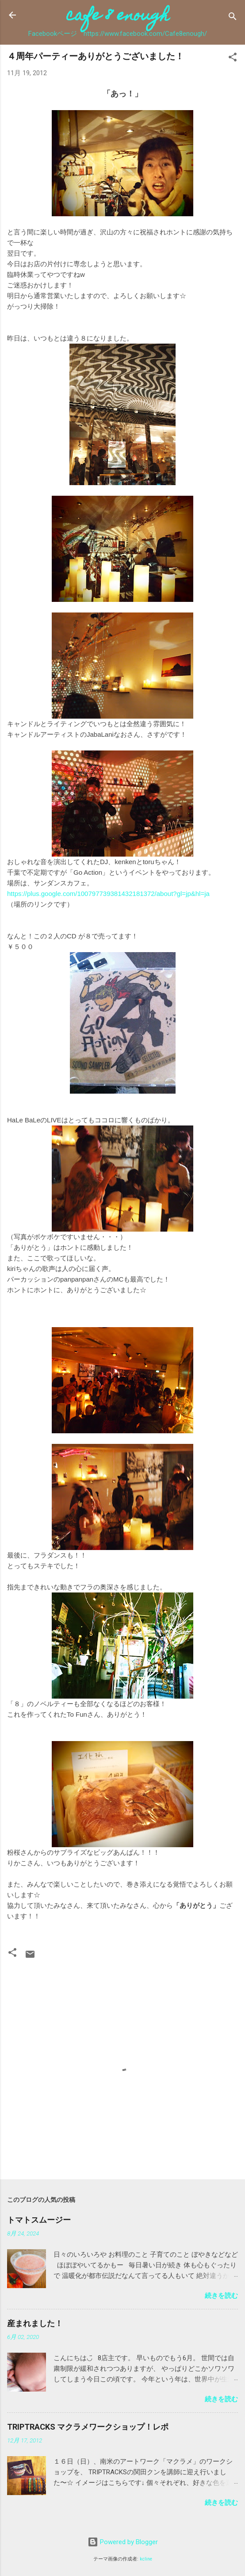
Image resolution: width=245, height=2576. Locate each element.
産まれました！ (35, 2323)
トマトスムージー (39, 2219)
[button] (232, 58)
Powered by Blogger (123, 2542)
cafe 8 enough (117, 17)
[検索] (232, 17)
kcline (146, 2559)
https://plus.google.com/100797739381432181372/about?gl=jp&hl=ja (108, 893)
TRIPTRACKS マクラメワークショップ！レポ (87, 2426)
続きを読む (221, 2296)
